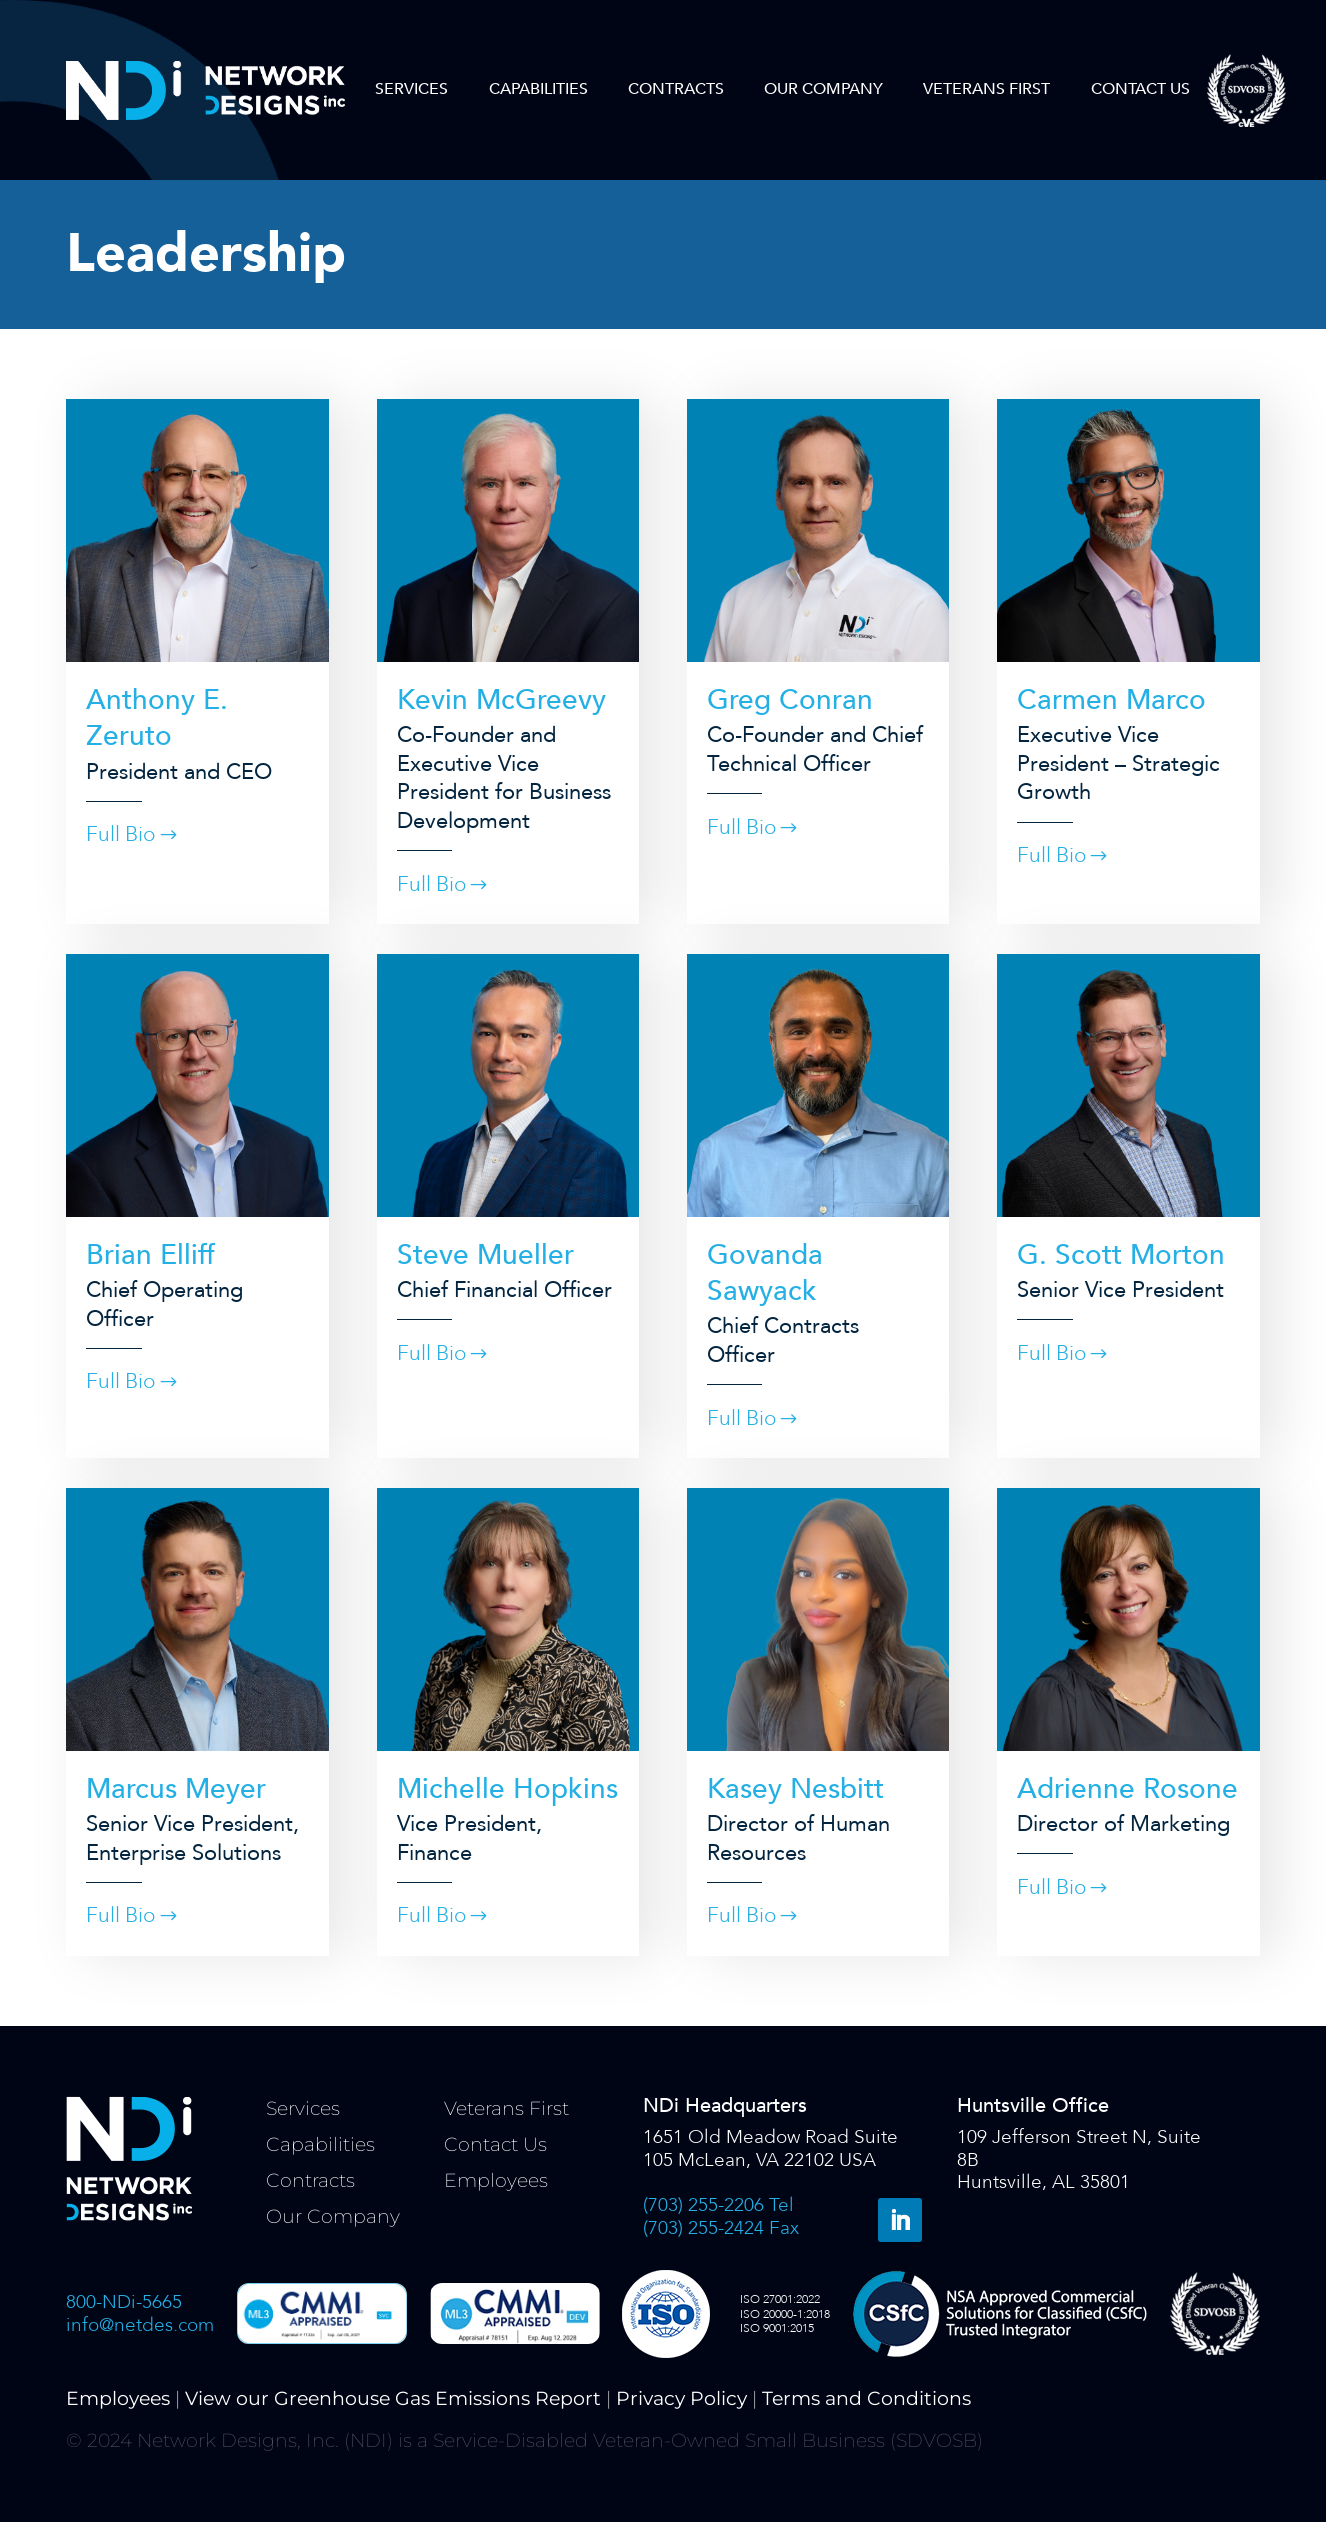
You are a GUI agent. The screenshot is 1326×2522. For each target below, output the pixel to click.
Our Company (823, 89)
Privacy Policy (681, 2398)
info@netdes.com (140, 2325)
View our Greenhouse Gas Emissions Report (393, 2398)
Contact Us (1140, 89)
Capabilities (538, 89)
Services (411, 89)
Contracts (676, 89)
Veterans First (986, 89)
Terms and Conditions (866, 2398)
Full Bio (120, 834)
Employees (496, 2180)
